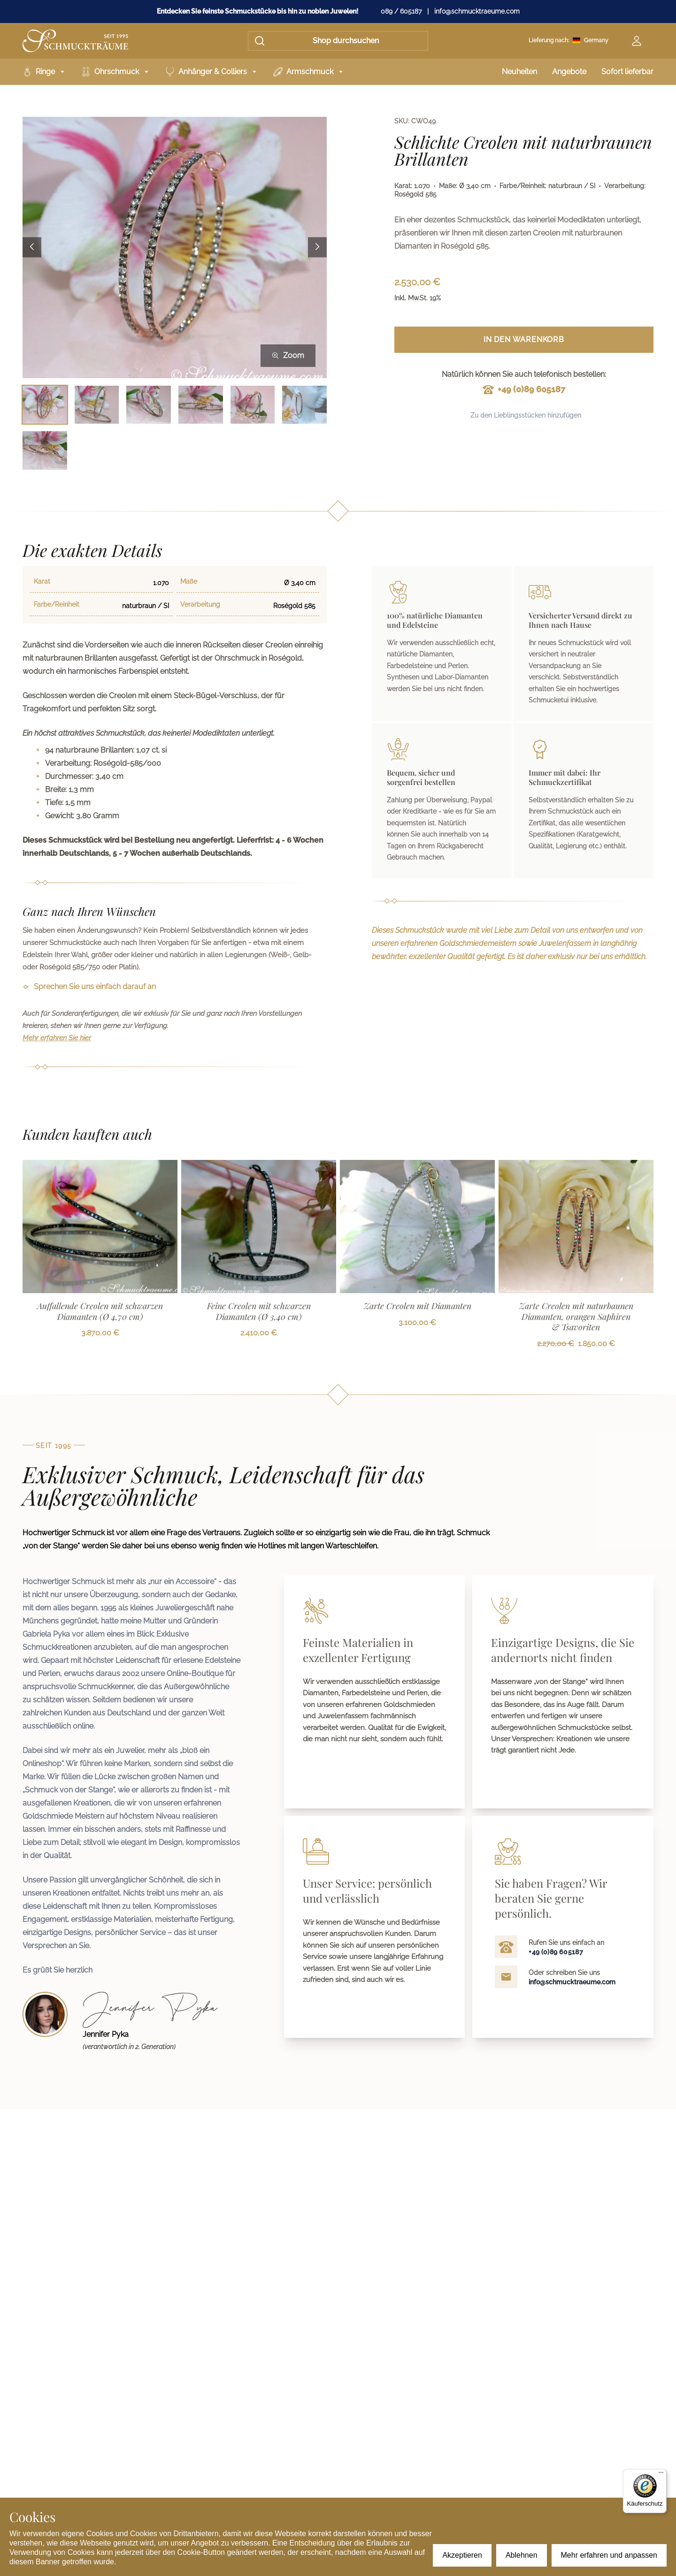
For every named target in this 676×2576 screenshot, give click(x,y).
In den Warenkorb (524, 339)
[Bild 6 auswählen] (304, 405)
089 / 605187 (401, 11)
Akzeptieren (462, 2555)
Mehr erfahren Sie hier (57, 1038)
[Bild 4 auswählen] (200, 405)
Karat (42, 581)
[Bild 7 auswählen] (45, 450)
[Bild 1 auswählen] (45, 405)
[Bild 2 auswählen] (97, 405)
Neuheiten (519, 71)
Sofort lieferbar (627, 71)
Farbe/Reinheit (56, 604)
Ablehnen (522, 2555)
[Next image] (317, 247)
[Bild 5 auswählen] (252, 405)
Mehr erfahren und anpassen (609, 2555)
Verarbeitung (200, 604)
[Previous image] (32, 247)
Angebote (569, 71)
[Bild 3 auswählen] (148, 405)
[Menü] (661, 2474)
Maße (188, 581)
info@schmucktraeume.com (477, 11)
